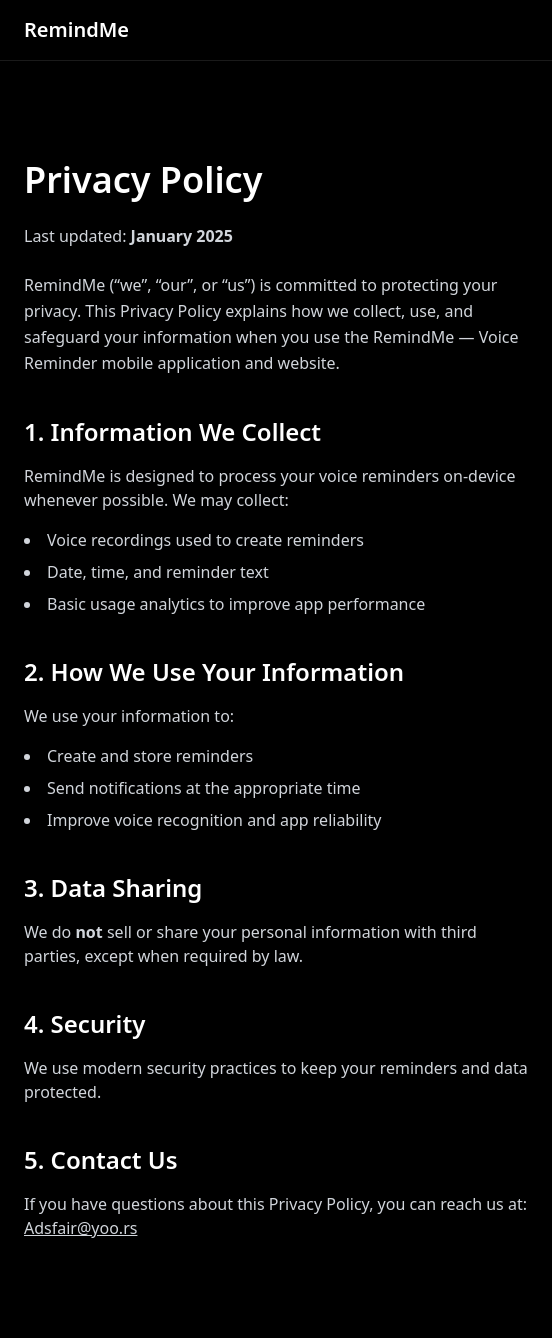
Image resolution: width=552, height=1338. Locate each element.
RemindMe (76, 29)
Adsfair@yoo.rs (80, 1228)
